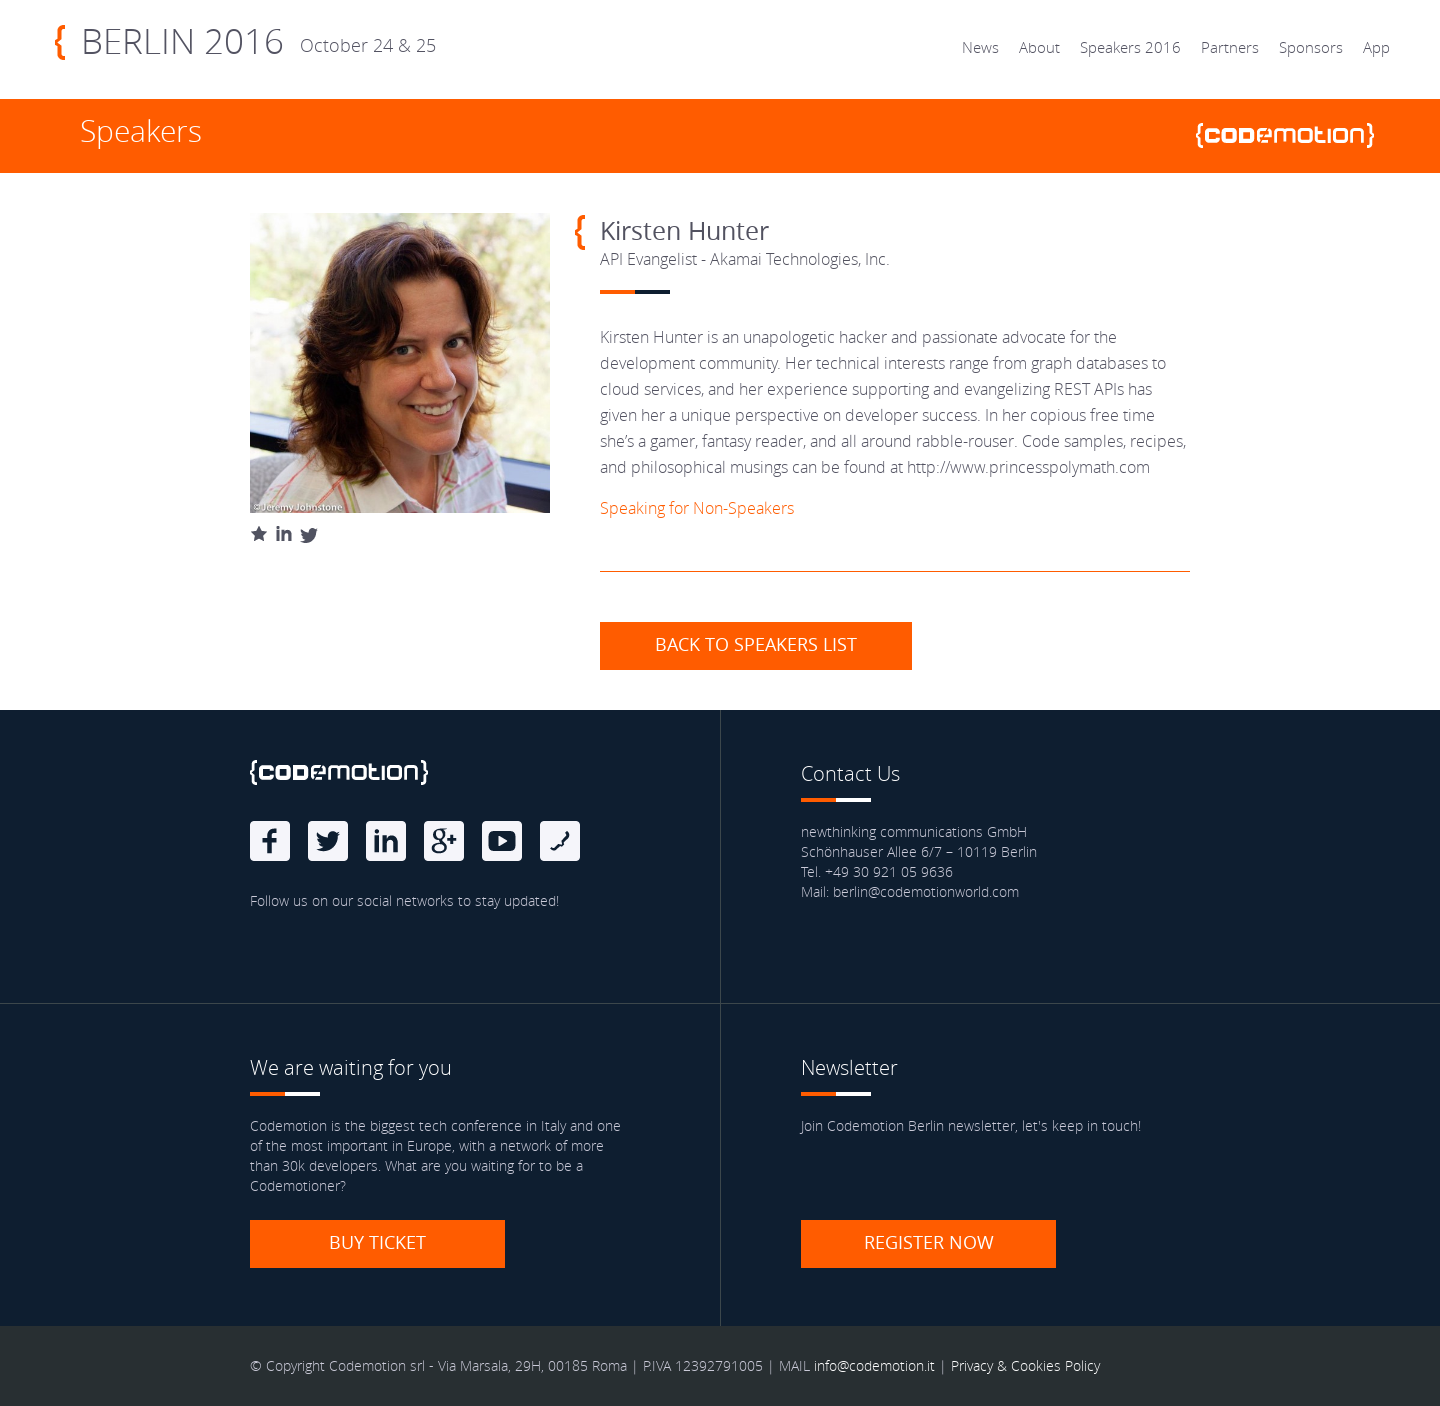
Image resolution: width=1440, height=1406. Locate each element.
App (1376, 47)
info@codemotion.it (874, 1365)
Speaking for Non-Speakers (697, 508)
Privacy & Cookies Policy (1025, 1365)
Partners (1230, 47)
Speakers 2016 (1130, 47)
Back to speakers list (756, 644)
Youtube (502, 841)
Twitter (328, 841)
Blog (560, 841)
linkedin (386, 841)
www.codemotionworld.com (1293, 135)
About (1039, 47)
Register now (929, 1242)
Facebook (270, 841)
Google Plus (444, 841)
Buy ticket (377, 1242)
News (980, 47)
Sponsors (1311, 47)
